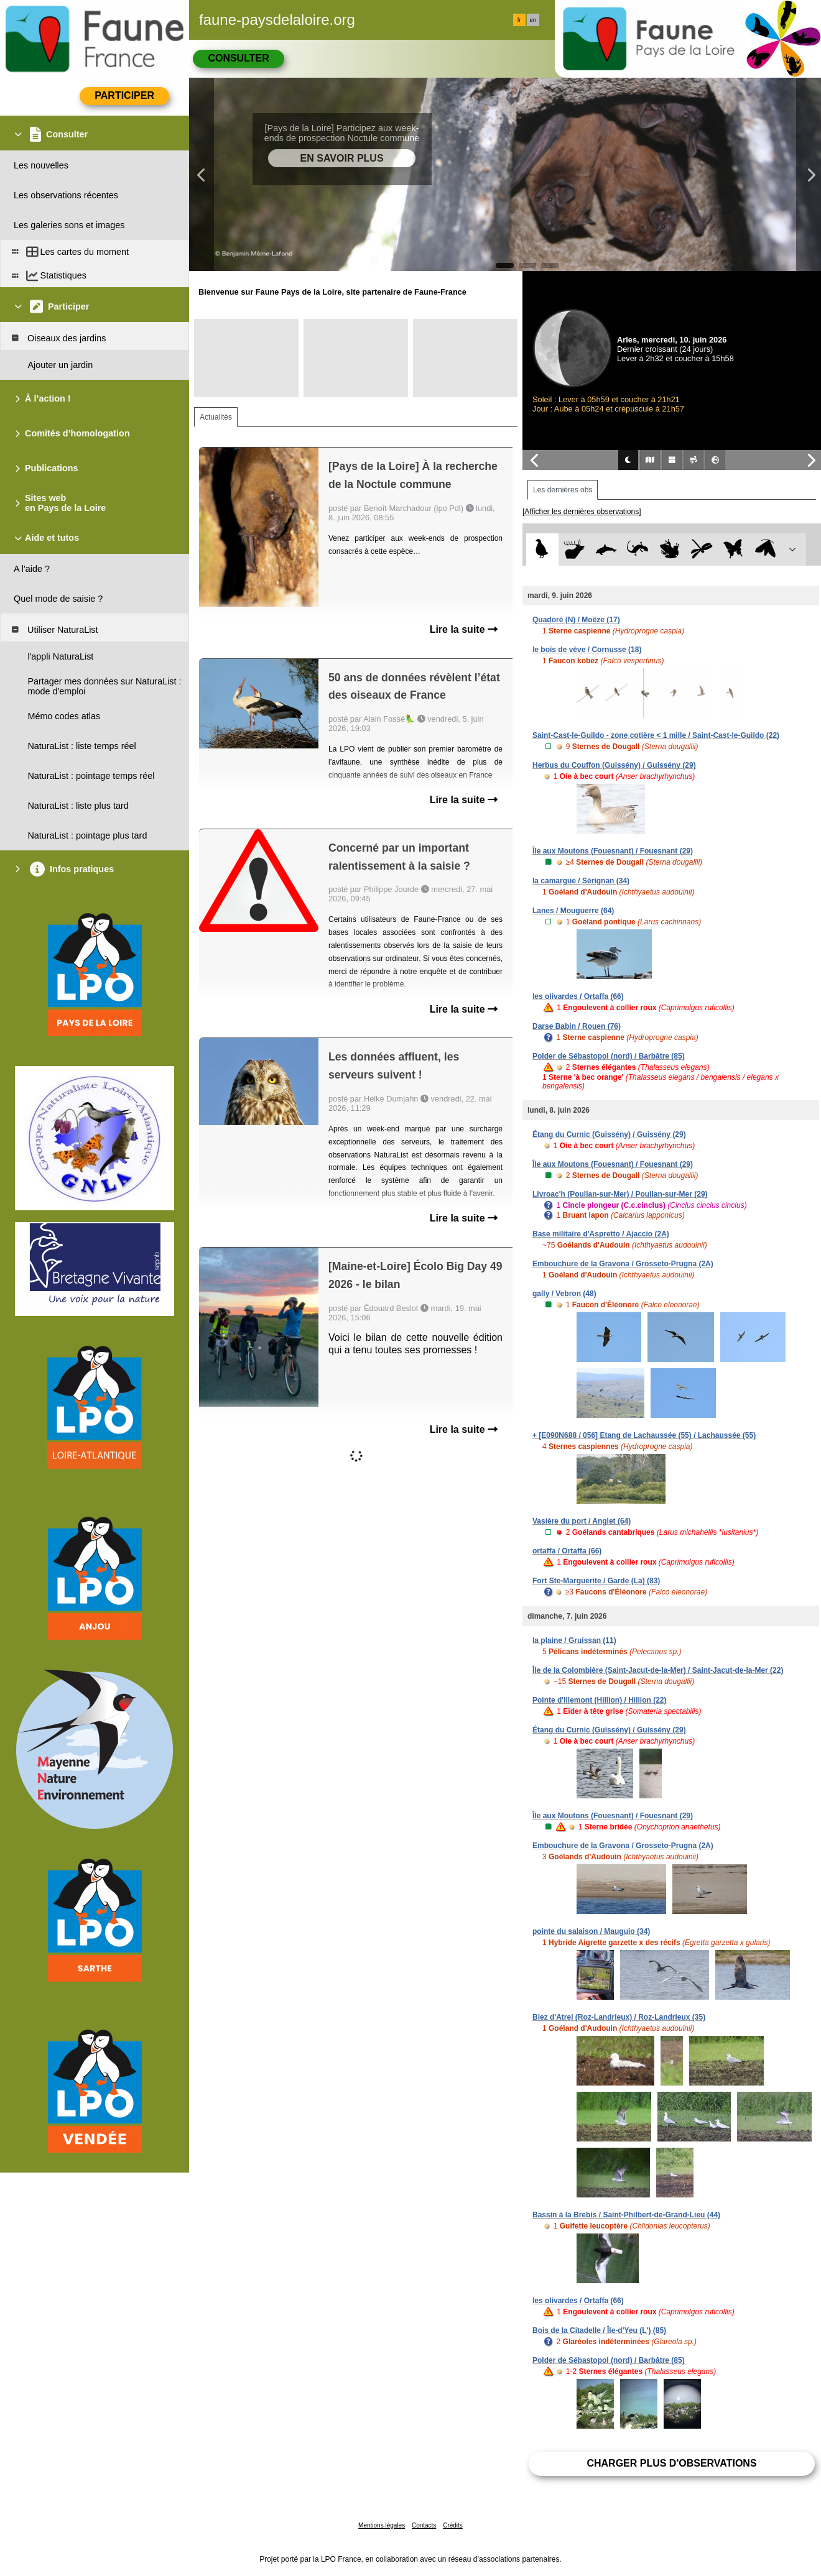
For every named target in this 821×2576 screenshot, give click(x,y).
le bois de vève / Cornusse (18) (586, 649)
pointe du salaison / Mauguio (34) (591, 1931)
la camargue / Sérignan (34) (580, 880)
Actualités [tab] (216, 417)
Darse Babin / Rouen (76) (576, 1026)
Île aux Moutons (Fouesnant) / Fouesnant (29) (612, 851)
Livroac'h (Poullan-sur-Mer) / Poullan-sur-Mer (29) (620, 1194)
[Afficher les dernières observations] (581, 511)
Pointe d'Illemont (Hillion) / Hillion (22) (599, 1700)
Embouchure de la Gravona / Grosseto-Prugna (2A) (622, 1263)
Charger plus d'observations (671, 2463)
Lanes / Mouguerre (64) (573, 910)
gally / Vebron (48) (564, 1293)
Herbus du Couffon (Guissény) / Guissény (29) (614, 765)
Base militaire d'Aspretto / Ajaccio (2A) (600, 1234)
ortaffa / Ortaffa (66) (566, 1551)
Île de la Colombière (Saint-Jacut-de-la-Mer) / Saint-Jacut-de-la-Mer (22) (657, 1670)
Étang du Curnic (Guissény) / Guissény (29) (609, 1134)
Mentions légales (381, 2525)
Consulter (238, 58)
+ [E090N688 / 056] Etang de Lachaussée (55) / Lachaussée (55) (644, 1435)
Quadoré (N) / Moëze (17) (576, 619)
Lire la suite (464, 629)
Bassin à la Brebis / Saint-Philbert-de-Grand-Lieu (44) (626, 2214)
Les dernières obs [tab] (562, 489)
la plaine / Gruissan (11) (574, 1640)
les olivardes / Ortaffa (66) (578, 996)
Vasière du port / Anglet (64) (581, 1521)
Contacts (424, 2525)
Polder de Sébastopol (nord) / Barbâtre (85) (608, 1056)
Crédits (453, 2525)
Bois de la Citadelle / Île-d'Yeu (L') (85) (599, 2330)
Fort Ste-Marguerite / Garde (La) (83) (596, 1580)
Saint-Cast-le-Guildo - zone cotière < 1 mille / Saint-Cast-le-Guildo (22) (655, 735)
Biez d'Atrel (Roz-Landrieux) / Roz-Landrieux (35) (618, 2017)
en (533, 20)
